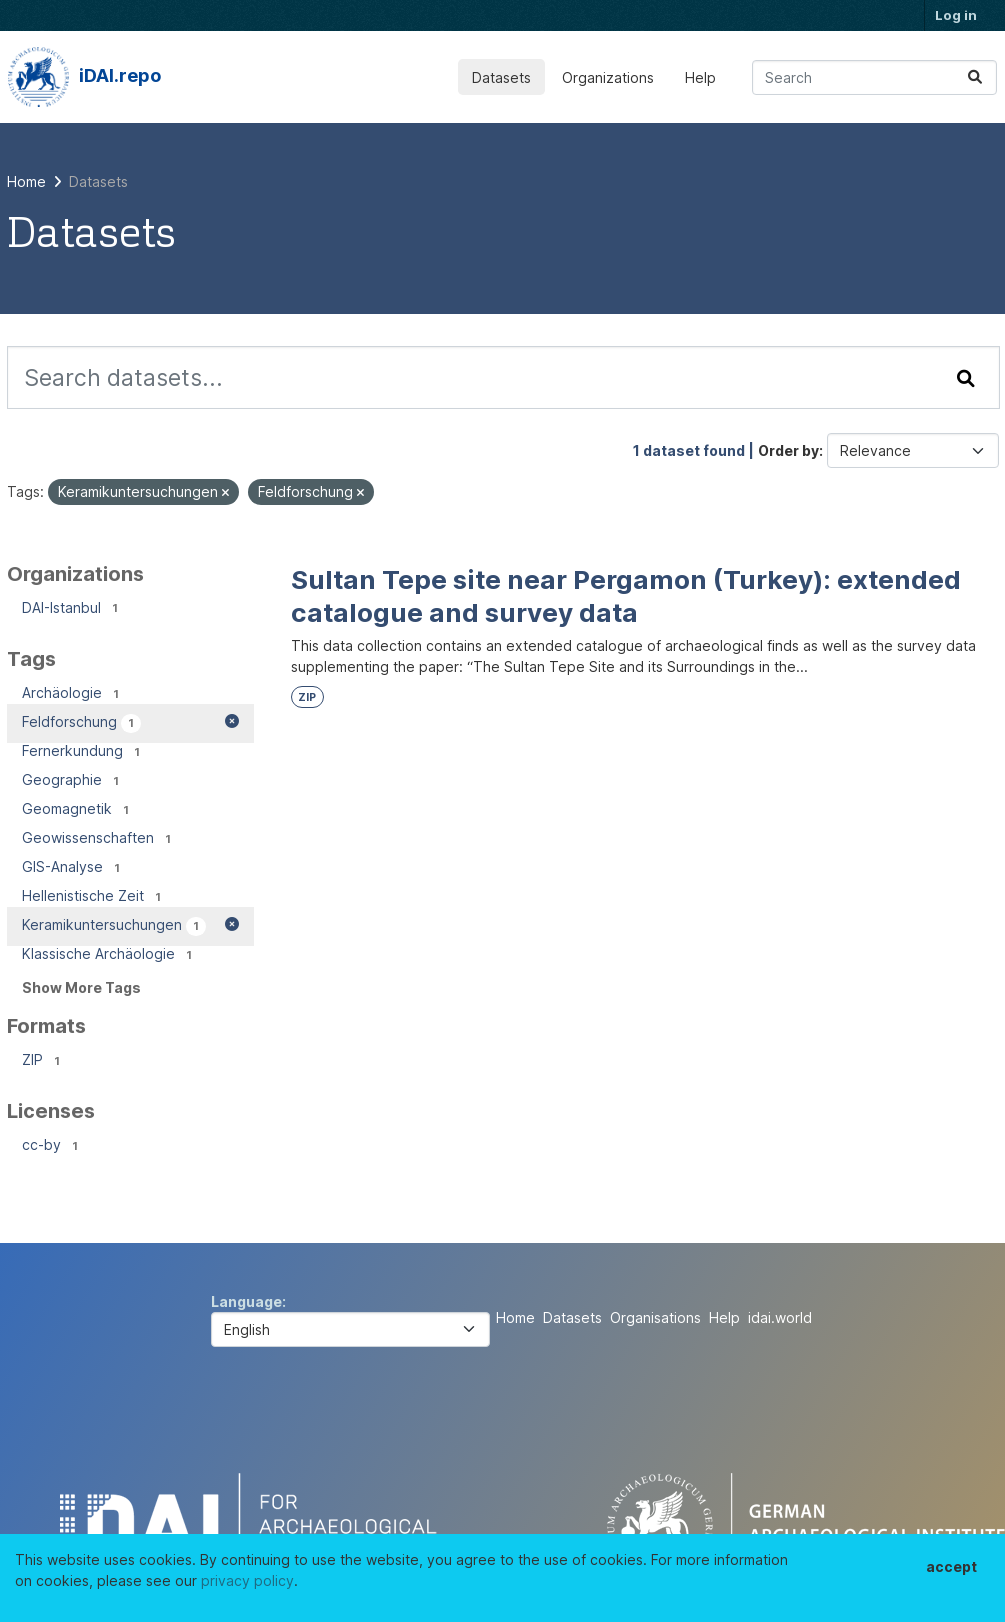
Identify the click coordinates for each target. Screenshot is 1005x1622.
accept (951, 1566)
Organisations (655, 1317)
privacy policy (247, 1580)
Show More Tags (81, 987)
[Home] (26, 181)
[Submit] (975, 77)
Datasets (501, 77)
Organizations (608, 77)
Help (700, 77)
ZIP (307, 697)
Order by (788, 450)
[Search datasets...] (874, 77)
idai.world (780, 1317)
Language (246, 1301)
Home (515, 1317)
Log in (956, 15)
